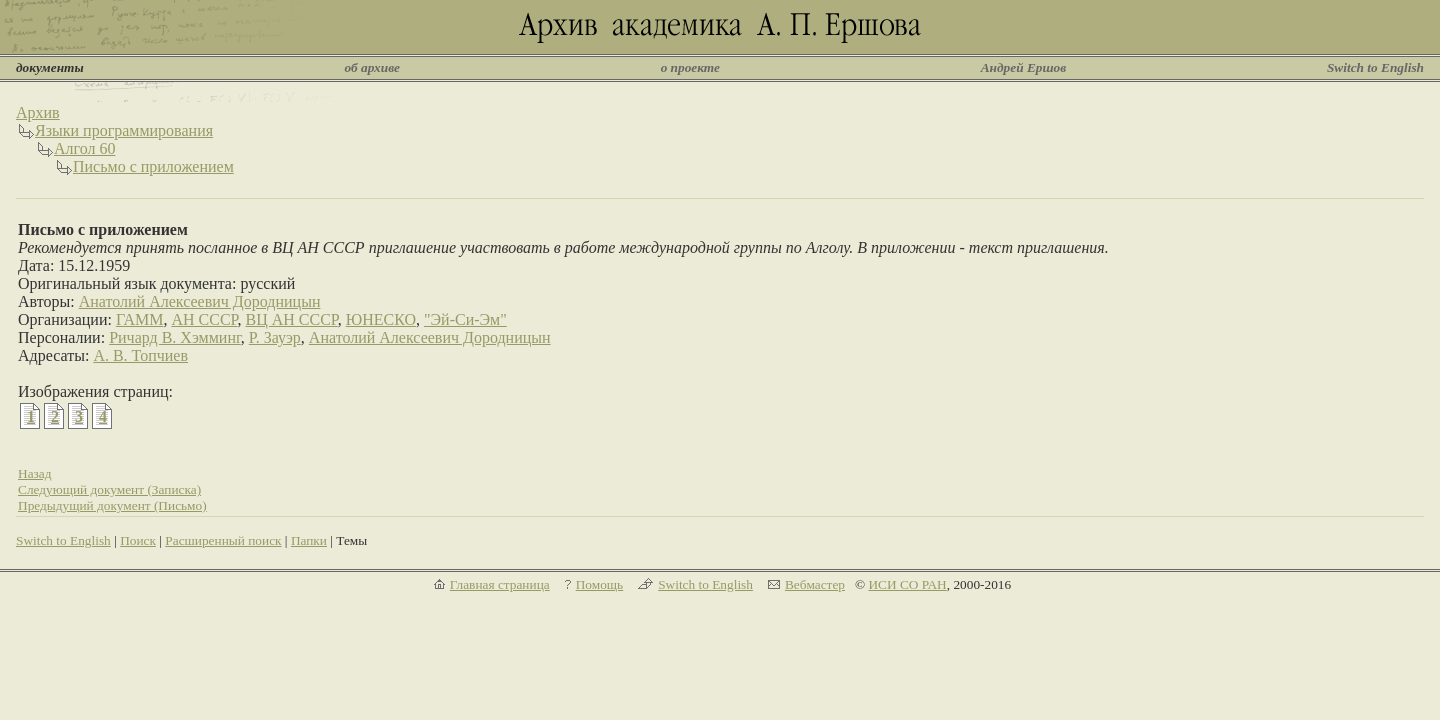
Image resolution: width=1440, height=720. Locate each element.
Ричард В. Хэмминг (175, 337)
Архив (38, 112)
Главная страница (500, 584)
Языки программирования (124, 130)
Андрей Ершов (1024, 67)
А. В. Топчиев (140, 355)
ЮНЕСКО (381, 319)
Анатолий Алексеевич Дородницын (200, 301)
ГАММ (140, 319)
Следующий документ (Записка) (109, 489)
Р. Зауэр (275, 337)
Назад (35, 473)
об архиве (372, 67)
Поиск (138, 540)
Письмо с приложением (153, 166)
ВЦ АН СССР (291, 319)
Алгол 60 (84, 148)
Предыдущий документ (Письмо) (112, 505)
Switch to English (1375, 67)
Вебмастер (815, 584)
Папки (309, 540)
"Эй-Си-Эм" (465, 319)
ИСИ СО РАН (907, 584)
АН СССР (204, 319)
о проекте (690, 67)
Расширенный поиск (223, 540)
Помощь (599, 584)
